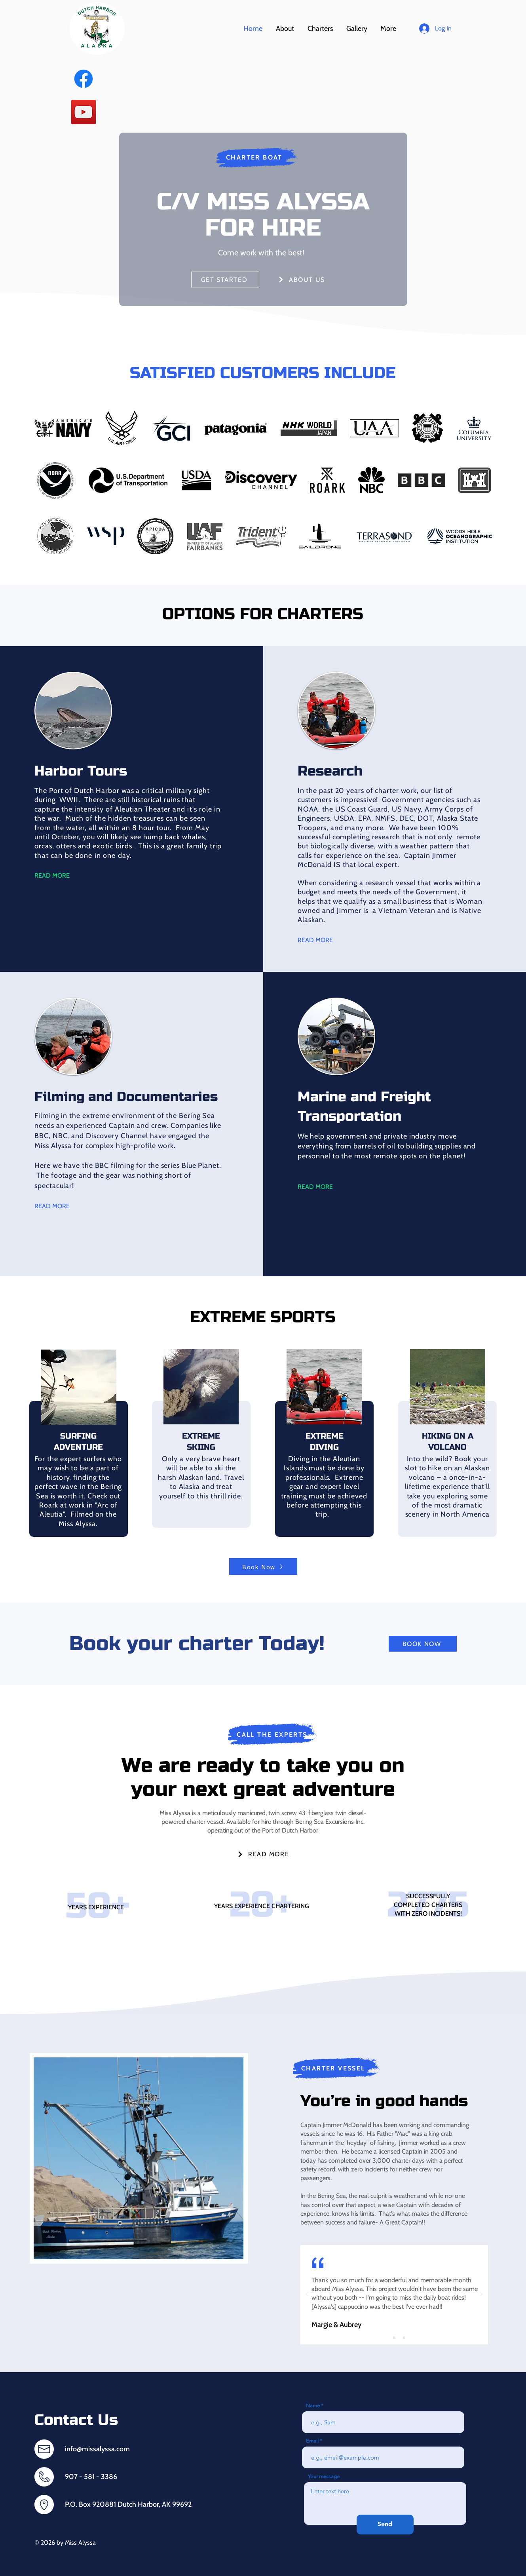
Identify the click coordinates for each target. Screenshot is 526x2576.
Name (313, 2405)
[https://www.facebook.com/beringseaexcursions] (83, 79)
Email (312, 2440)
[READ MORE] (263, 1854)
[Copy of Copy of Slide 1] (404, 2337)
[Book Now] (263, 1566)
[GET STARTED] (225, 279)
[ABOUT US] (302, 279)
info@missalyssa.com (97, 2449)
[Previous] (307, 2294)
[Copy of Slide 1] (394, 2337)
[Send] (385, 2524)
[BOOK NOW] (423, 1644)
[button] (320, 28)
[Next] (481, 2294)
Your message (324, 2476)
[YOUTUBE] (83, 112)
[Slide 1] (384, 2337)
